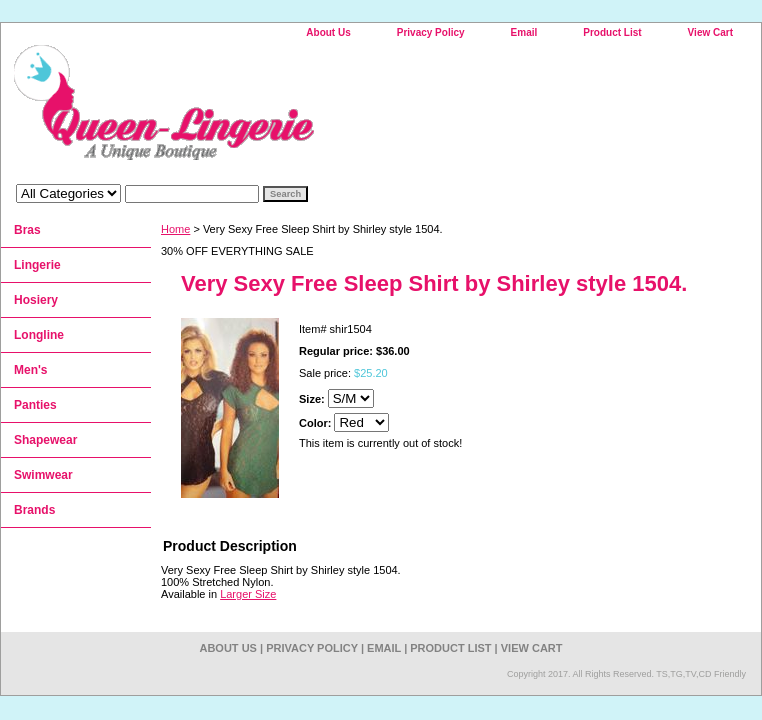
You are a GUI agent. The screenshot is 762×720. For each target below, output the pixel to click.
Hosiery (36, 300)
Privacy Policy (431, 32)
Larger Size (248, 594)
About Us (328, 32)
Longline (39, 335)
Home (175, 229)
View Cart (710, 32)
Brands (34, 510)
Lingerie (37, 265)
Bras (27, 230)
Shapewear (45, 440)
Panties (35, 405)
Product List (612, 32)
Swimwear (43, 475)
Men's (31, 370)
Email (524, 32)
